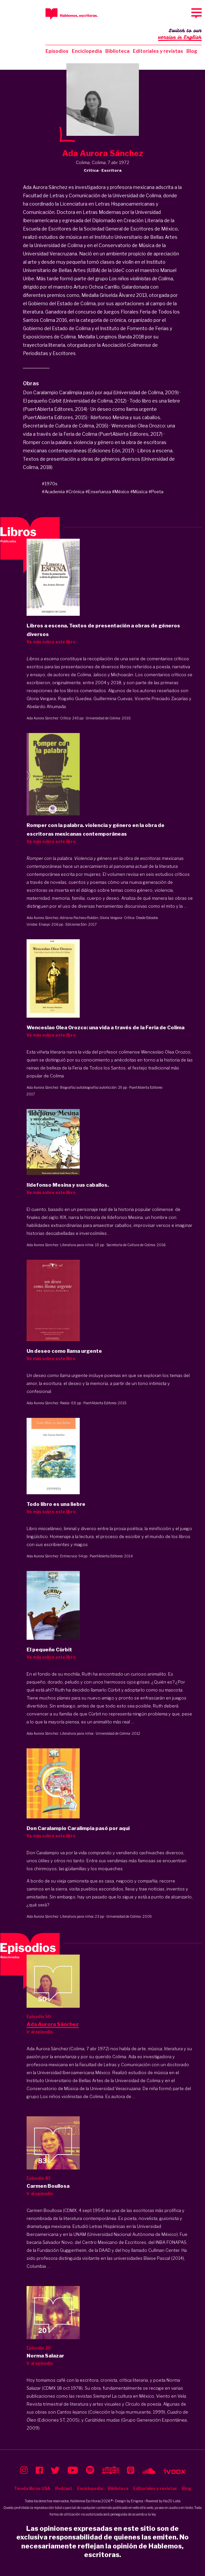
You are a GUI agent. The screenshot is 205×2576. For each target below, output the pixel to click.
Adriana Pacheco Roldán (79, 918)
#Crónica (75, 491)
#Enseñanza (98, 491)
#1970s (49, 483)
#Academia (53, 491)
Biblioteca (117, 51)
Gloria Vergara (111, 918)
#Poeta (156, 491)
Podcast (63, 2488)
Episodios (57, 51)
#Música (139, 491)
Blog (191, 51)
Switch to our (180, 34)
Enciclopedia (87, 51)
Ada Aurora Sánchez (42, 718)
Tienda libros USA (32, 2488)
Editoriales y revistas (158, 51)
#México (120, 491)
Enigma (137, 2501)
